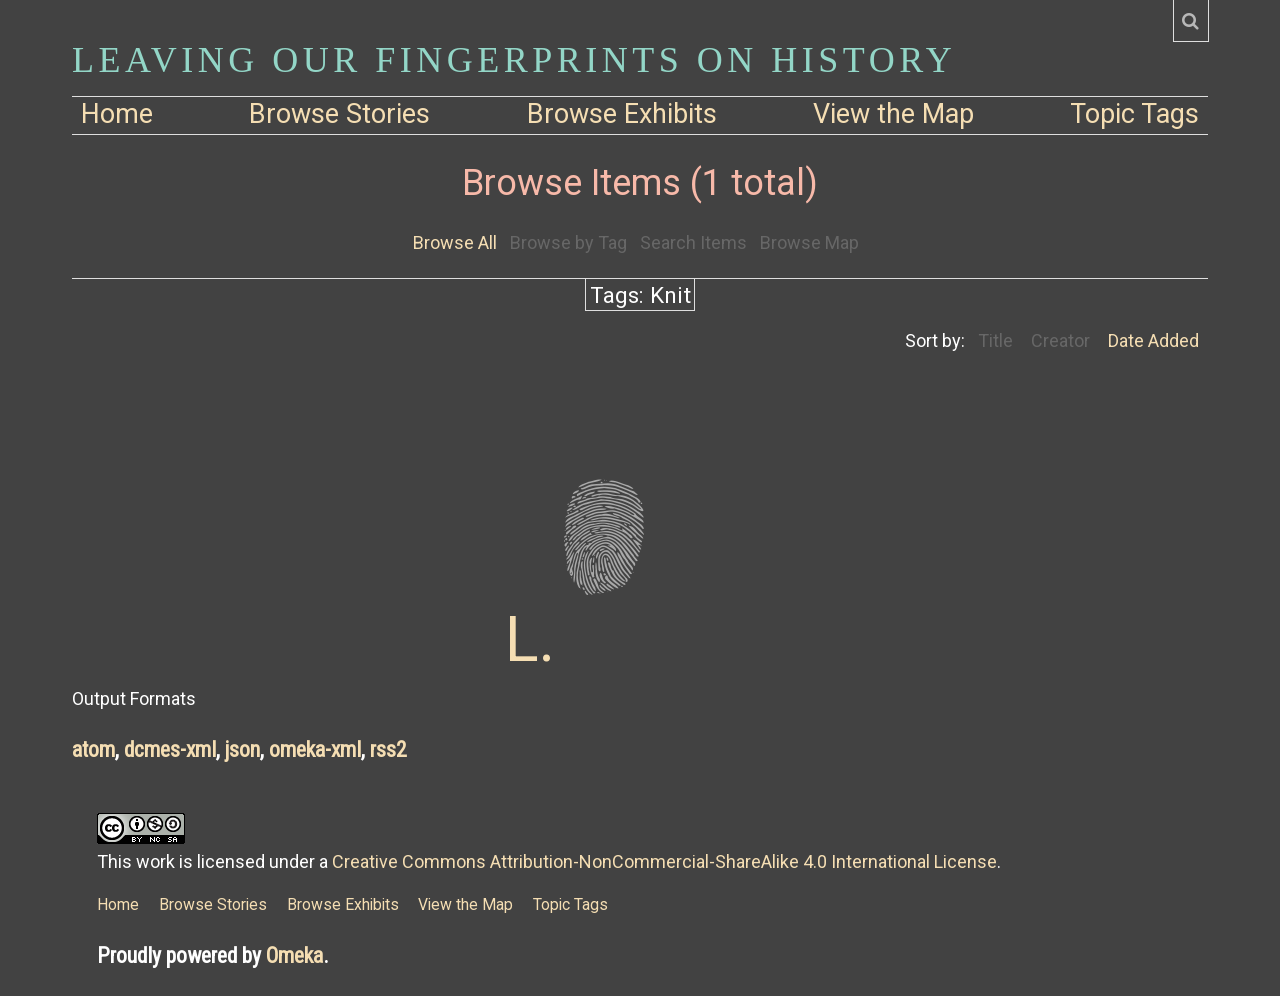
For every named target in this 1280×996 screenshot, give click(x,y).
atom (93, 749)
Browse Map (809, 242)
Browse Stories (339, 114)
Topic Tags (1134, 114)
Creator (1060, 340)
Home (117, 114)
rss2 (388, 749)
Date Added (1153, 340)
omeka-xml (315, 749)
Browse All (455, 242)
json (242, 749)
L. (530, 639)
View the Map (893, 114)
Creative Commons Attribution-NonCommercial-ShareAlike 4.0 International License (664, 861)
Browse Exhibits (622, 114)
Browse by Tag (568, 242)
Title (995, 340)
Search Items (693, 242)
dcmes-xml (170, 749)
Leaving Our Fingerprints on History (514, 60)
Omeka (294, 955)
